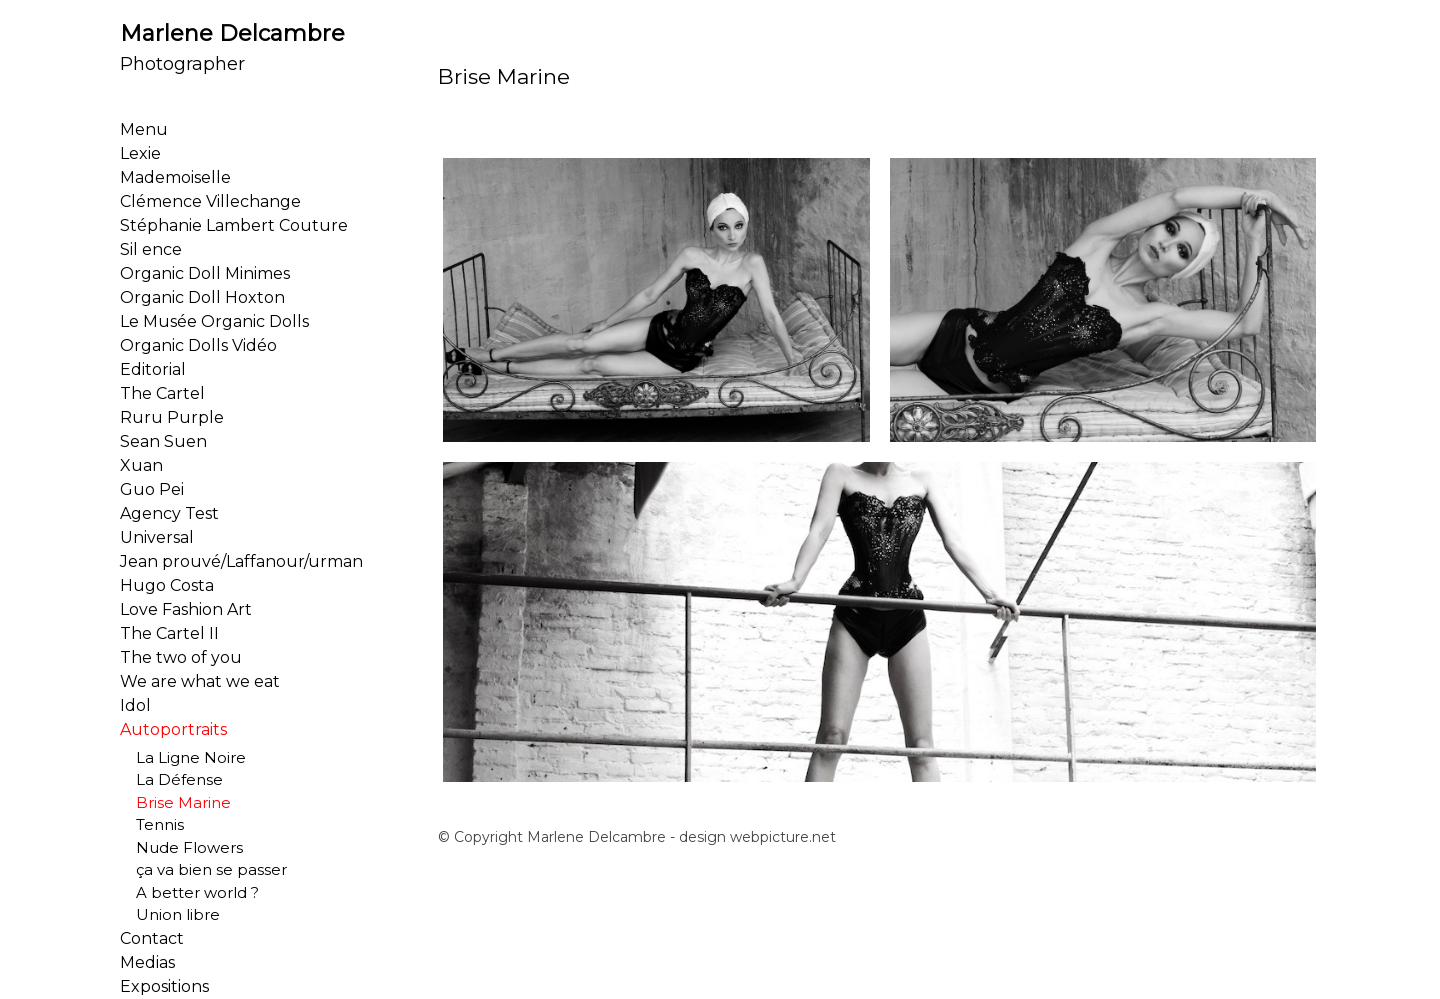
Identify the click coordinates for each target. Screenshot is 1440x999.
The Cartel (162, 393)
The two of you (181, 657)
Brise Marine (175, 802)
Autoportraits (173, 729)
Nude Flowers (181, 847)
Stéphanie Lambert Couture (234, 225)
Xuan (141, 465)
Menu (144, 129)
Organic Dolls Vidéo (198, 345)
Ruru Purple (172, 417)
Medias (147, 962)
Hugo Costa (167, 585)
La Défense (171, 779)
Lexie (140, 153)
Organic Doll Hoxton (202, 297)
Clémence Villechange (210, 201)
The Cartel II (169, 633)
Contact (152, 938)
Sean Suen (163, 441)
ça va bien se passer (203, 869)
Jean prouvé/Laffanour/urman (241, 561)
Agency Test (169, 513)
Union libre (170, 914)
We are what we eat (200, 681)
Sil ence (151, 249)
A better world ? (189, 892)
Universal (157, 537)
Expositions (164, 986)
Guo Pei (152, 489)
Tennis (152, 824)
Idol (135, 705)
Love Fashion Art (186, 609)
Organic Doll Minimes (205, 273)
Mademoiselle (175, 177)
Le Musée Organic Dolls (214, 321)
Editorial (153, 369)
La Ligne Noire (183, 757)
